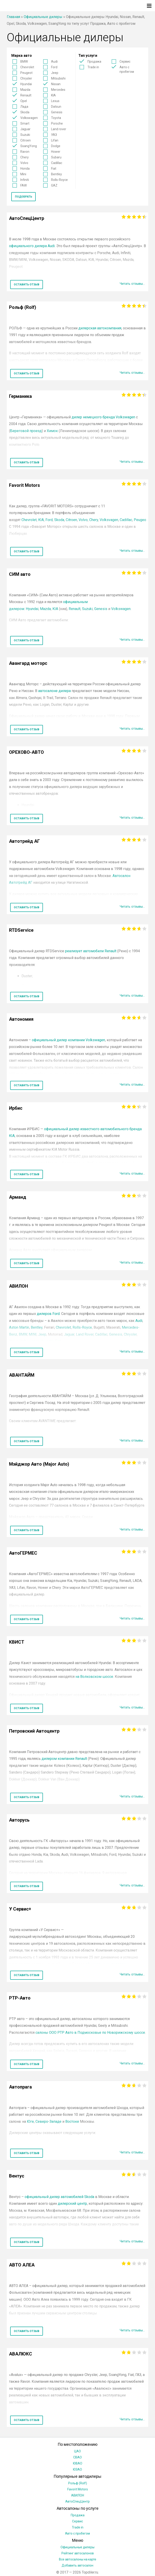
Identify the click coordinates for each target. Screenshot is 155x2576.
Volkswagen (29, 118)
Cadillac (56, 163)
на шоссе (94, 1676)
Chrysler (26, 78)
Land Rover (85, 1334)
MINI (33, 1334)
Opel (23, 101)
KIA (53, 95)
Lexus (55, 101)
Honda (25, 168)
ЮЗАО (77, 2469)
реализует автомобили (90, 951)
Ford (54, 67)
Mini (23, 174)
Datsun (56, 106)
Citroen (25, 140)
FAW (23, 185)
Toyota (56, 118)
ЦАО (77, 2451)
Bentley (56, 174)
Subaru (56, 157)
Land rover (58, 129)
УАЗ (54, 135)
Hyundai (26, 84)
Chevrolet (27, 67)
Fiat (53, 168)
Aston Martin (19, 1327)
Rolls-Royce (59, 180)
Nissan (56, 84)
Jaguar (25, 129)
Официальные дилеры (43, 17)
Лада (24, 106)
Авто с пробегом (127, 69)
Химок (52, 431)
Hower (55, 151)
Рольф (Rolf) (77, 2483)
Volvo (24, 163)
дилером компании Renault (64, 1758)
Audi (54, 61)
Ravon (24, 151)
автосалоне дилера (54, 691)
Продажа (94, 61)
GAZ (54, 185)
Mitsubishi (58, 78)
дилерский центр (72, 2203)
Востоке (72, 2121)
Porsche (57, 123)
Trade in (93, 67)
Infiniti (24, 180)
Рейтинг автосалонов (77, 2553)
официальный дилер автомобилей (59, 2197)
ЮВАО (77, 2463)
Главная (13, 17)
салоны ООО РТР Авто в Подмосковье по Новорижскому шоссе (90, 2032)
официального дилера (32, 246)
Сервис (125, 61)
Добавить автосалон (77, 2565)
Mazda (25, 89)
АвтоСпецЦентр (77, 2501)
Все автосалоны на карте (77, 2559)
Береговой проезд (26, 431)
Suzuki (25, 135)
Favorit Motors (77, 2489)
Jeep (54, 73)
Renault (25, 95)
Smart (24, 123)
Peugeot (26, 73)
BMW (24, 61)
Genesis (56, 112)
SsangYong (28, 146)
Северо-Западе (48, 2121)
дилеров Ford (48, 1314)
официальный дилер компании (68, 1040)
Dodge (55, 146)
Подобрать (23, 196)
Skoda (24, 112)
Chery (24, 157)
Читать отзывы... (131, 283)
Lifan (54, 140)
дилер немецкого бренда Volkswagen (103, 417)
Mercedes (58, 89)
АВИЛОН (77, 2495)
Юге (30, 2121)
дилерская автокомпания (99, 328)
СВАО (77, 2457)
